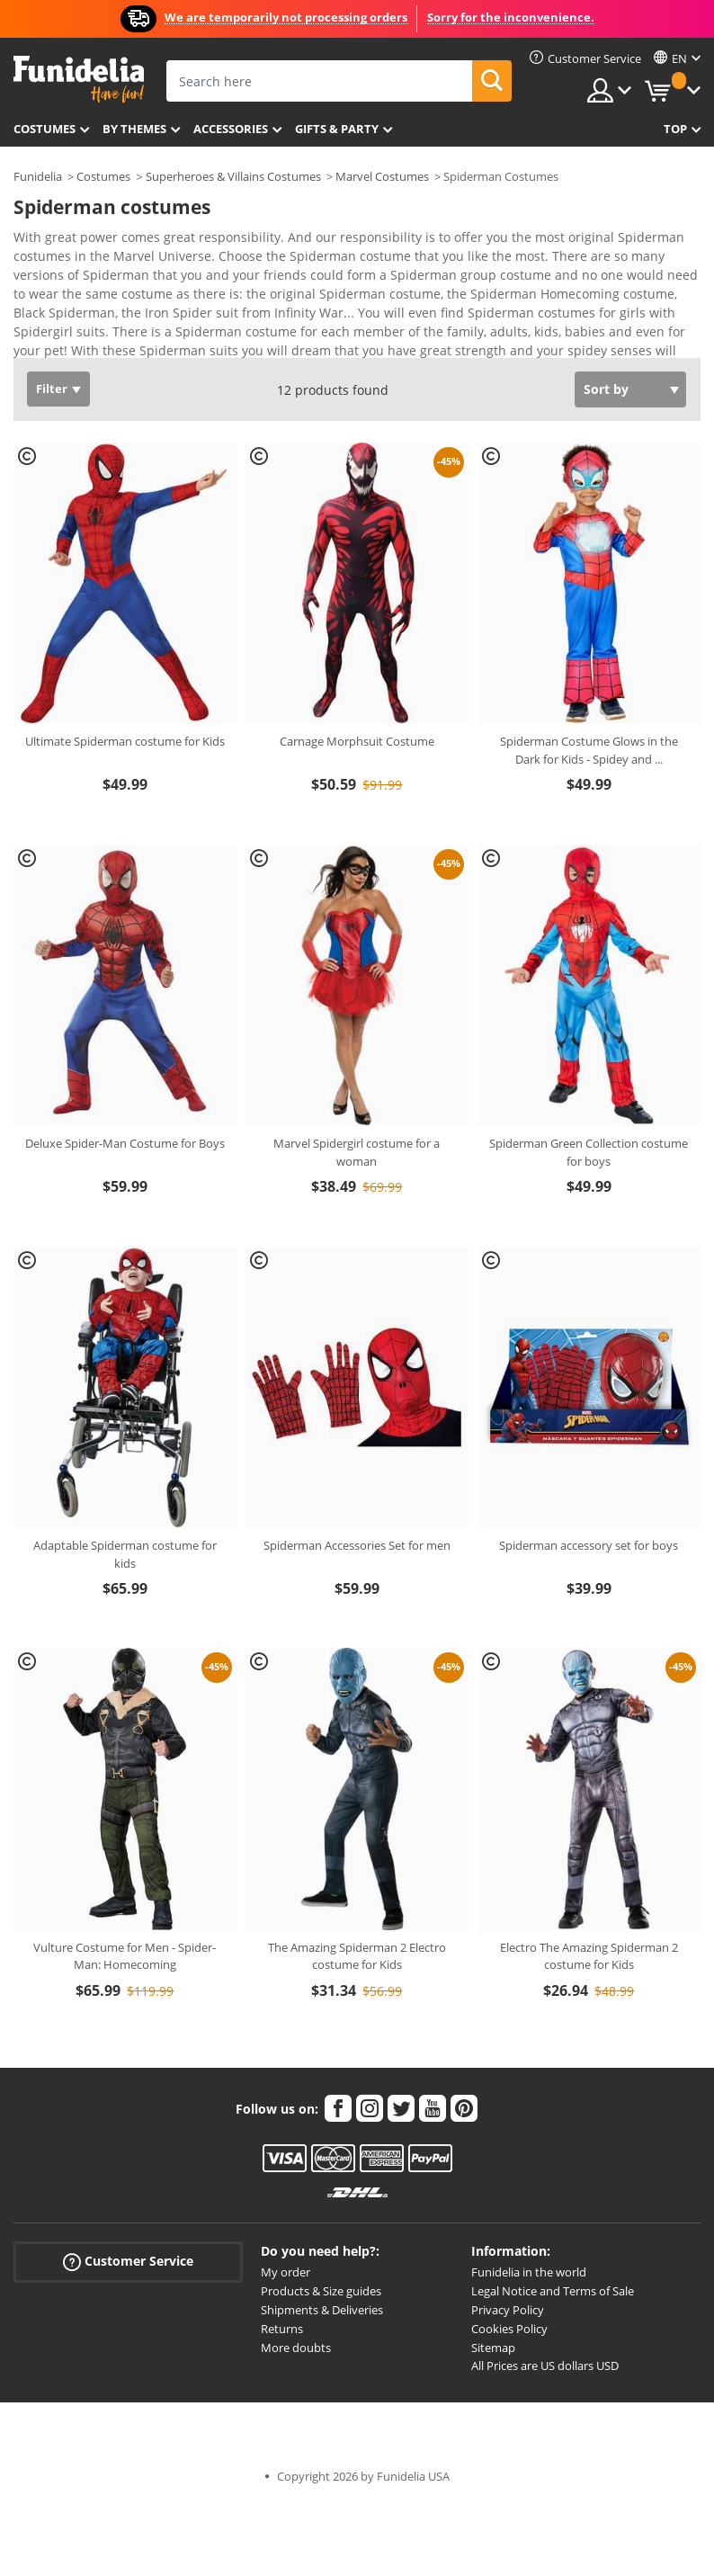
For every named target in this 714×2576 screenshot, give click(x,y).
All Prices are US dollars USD (545, 2365)
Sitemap (493, 2347)
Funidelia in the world (528, 2272)
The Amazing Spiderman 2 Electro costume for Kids (357, 1956)
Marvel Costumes (382, 176)
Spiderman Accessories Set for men (357, 1545)
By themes (134, 129)
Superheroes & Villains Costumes (233, 176)
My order (285, 2272)
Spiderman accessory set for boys (588, 1545)
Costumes (44, 129)
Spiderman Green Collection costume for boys (588, 1152)
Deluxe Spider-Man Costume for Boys (125, 1143)
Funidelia (37, 176)
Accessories (230, 129)
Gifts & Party (337, 129)
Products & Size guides (321, 2291)
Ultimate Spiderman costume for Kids (125, 741)
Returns (282, 2329)
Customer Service (128, 2261)
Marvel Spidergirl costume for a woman (356, 1152)
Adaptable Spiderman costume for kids (125, 1554)
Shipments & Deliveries (322, 2310)
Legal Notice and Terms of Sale (552, 2291)
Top (675, 129)
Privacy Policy (507, 2310)
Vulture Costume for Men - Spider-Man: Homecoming (124, 1956)
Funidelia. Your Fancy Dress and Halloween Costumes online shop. (78, 79)
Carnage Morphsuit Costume (357, 741)
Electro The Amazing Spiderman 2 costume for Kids (589, 1956)
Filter (52, 389)
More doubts (296, 2347)
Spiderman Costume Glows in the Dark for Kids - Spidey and (589, 750)
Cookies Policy (509, 2329)
